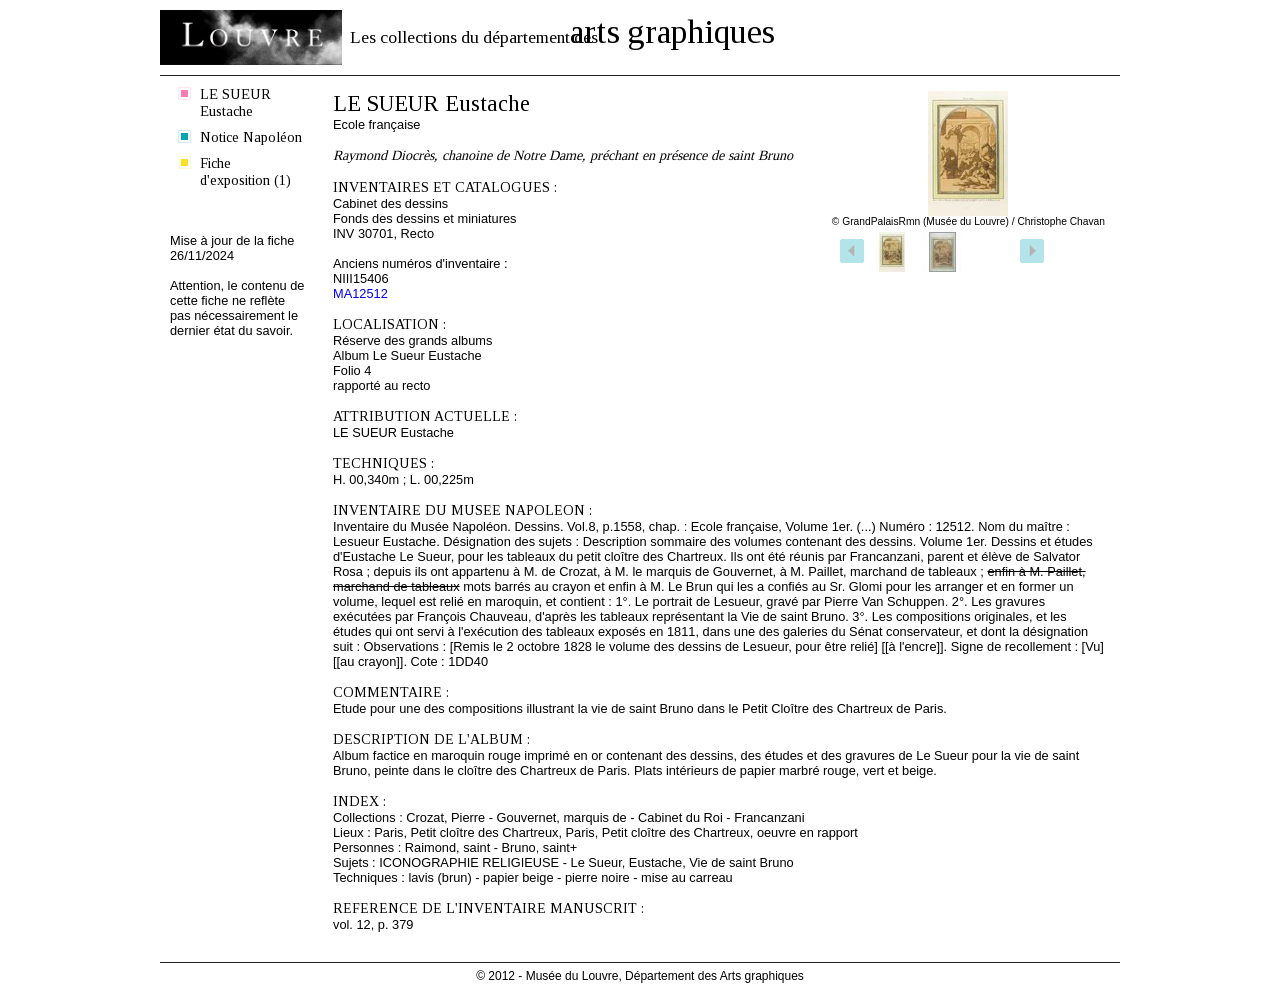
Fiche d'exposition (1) (245, 171)
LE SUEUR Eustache (235, 102)
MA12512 (360, 293)
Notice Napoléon (251, 137)
